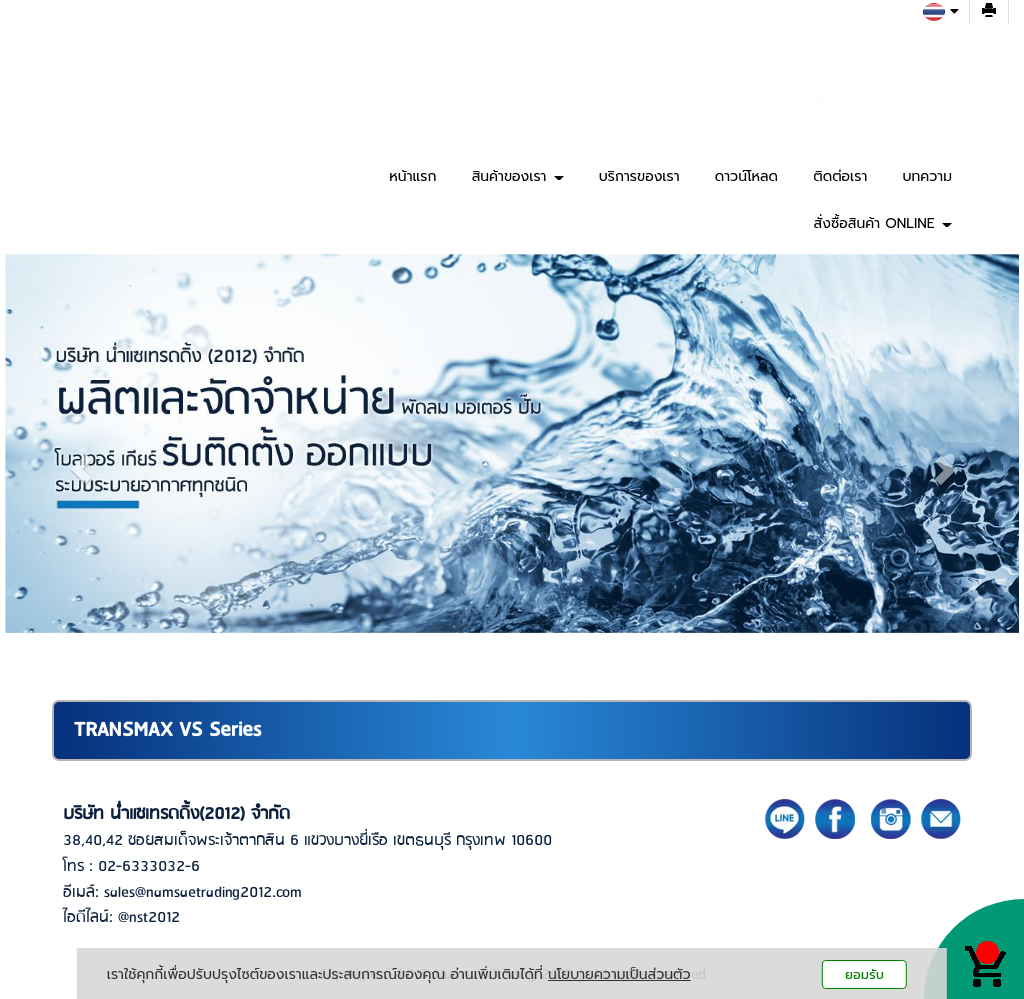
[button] (81, 469)
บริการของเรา (639, 176)
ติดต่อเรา (840, 176)
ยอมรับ (864, 974)
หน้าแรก (412, 176)
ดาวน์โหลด (746, 176)
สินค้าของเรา (518, 176)
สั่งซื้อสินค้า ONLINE (883, 223)
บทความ (927, 176)
